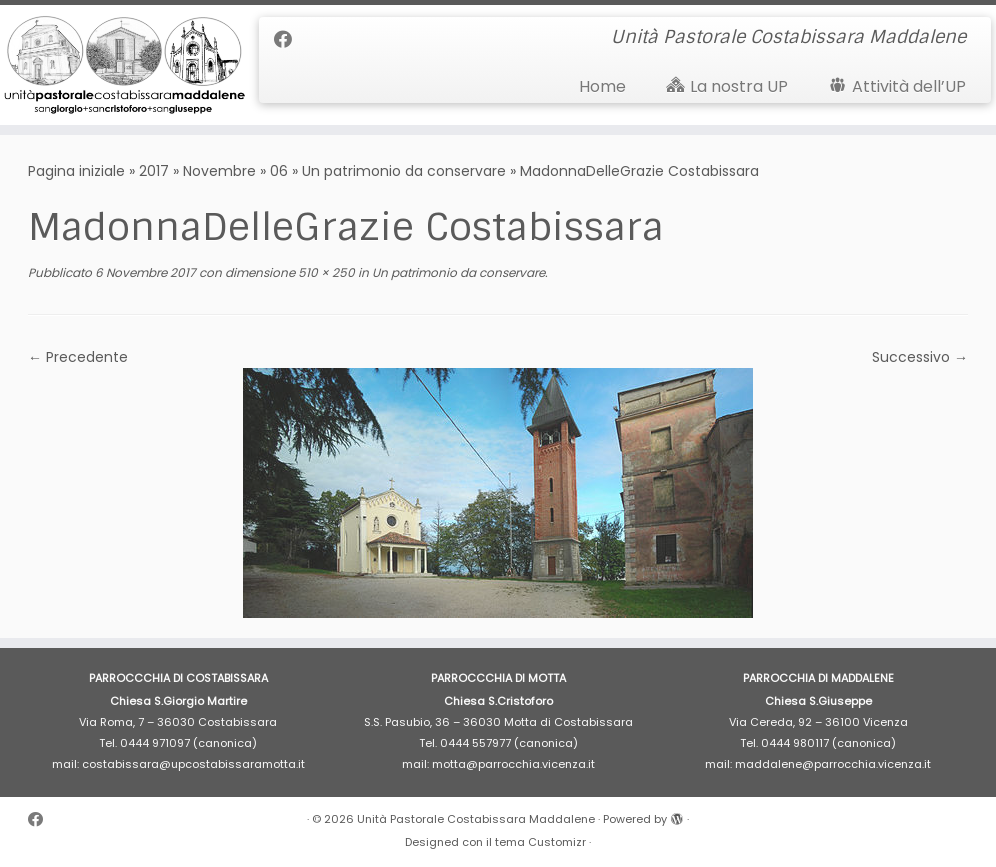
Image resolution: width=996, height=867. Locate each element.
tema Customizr (540, 842)
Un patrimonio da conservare (404, 171)
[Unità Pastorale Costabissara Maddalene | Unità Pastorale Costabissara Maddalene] (116, 65)
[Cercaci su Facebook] (289, 39)
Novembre (219, 171)
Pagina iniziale (76, 171)
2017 (154, 171)
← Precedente (78, 357)
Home (602, 86)
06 (279, 171)
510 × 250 (325, 272)
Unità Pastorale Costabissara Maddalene (476, 819)
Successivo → (920, 357)
